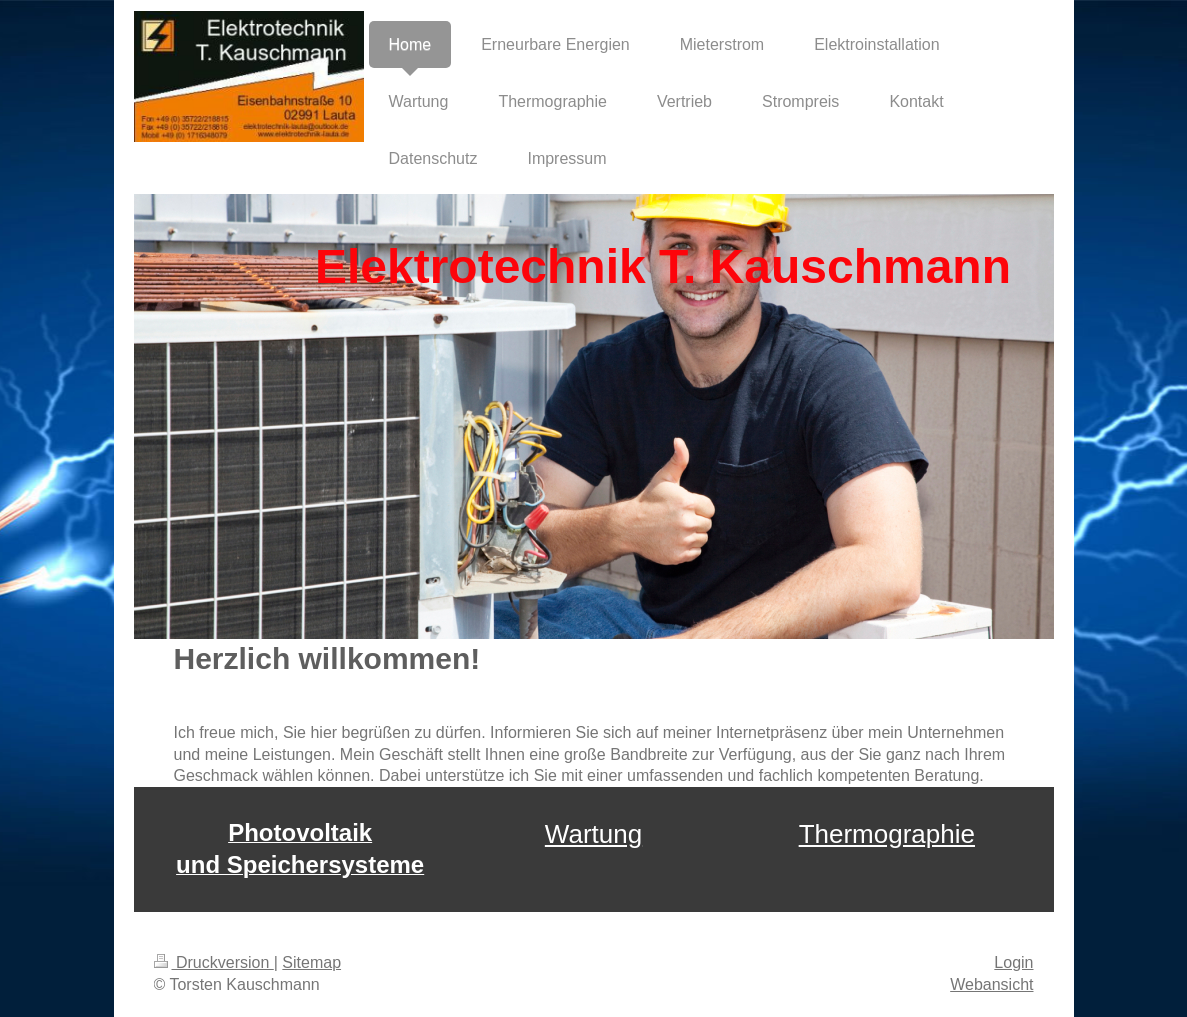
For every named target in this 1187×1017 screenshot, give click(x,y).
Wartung (593, 834)
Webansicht (991, 984)
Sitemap (311, 962)
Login (1013, 962)
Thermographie (887, 834)
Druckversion (214, 962)
